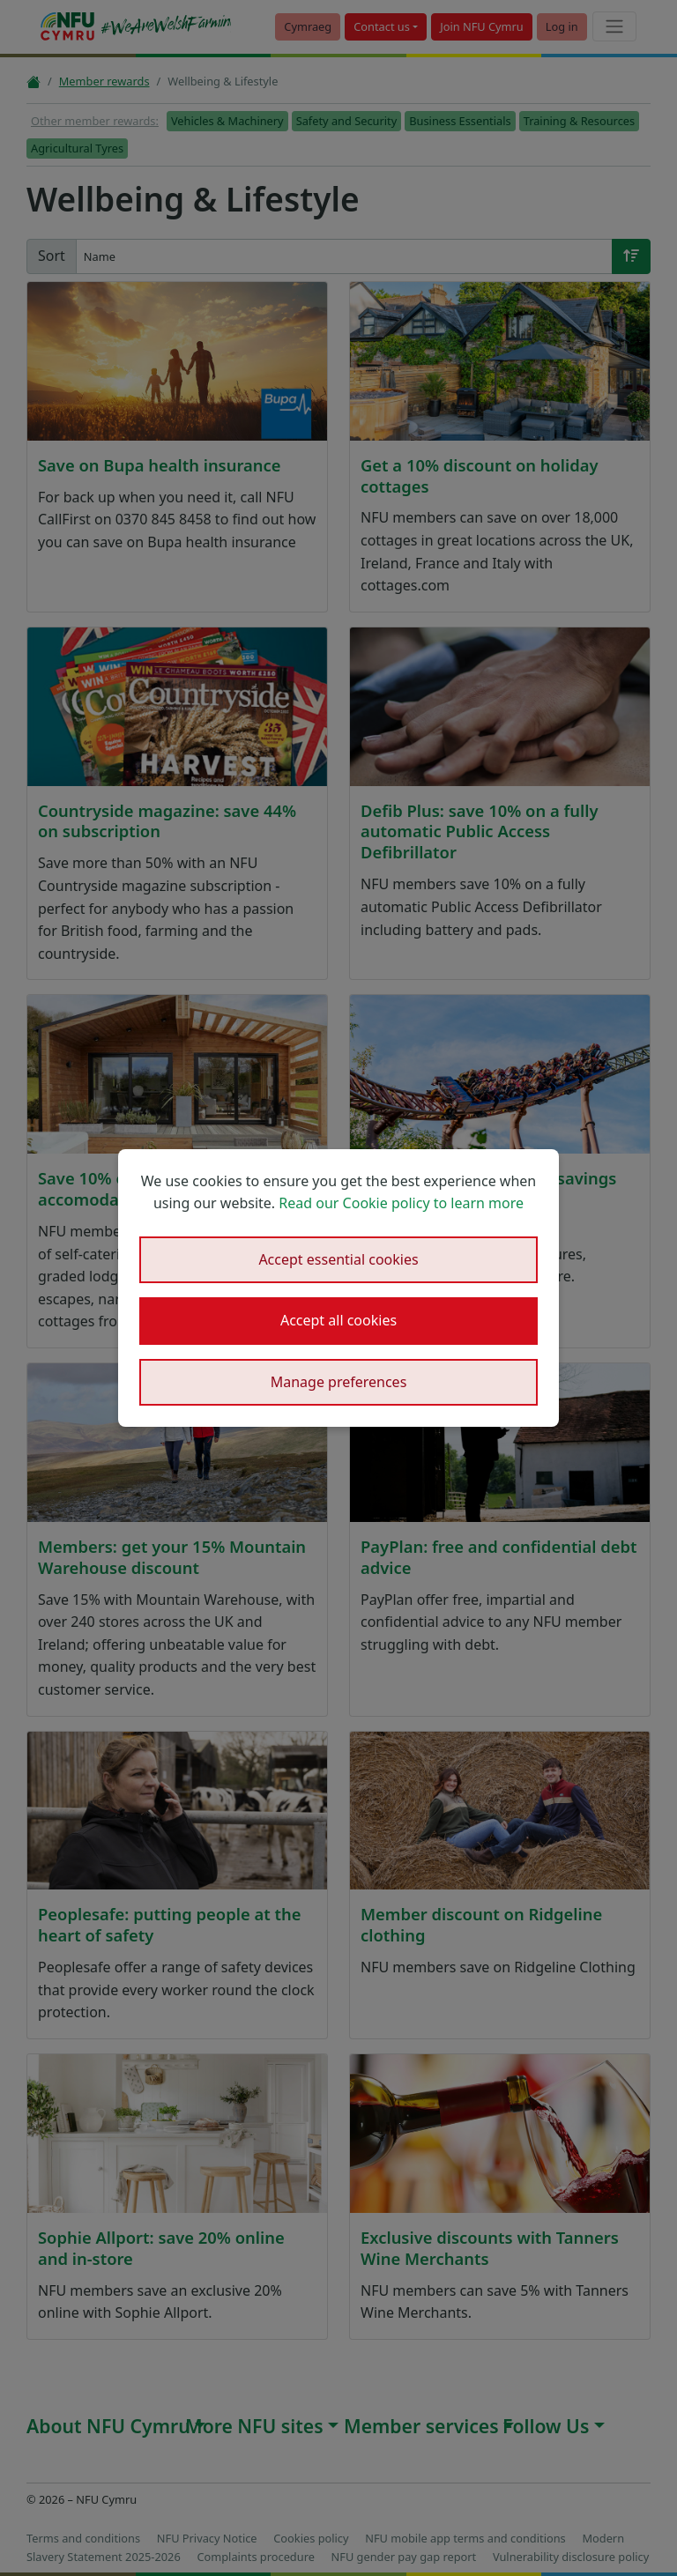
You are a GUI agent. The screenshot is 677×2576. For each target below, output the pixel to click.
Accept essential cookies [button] (338, 1259)
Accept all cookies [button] (338, 1320)
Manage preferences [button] (339, 1382)
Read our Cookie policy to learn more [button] (401, 1203)
